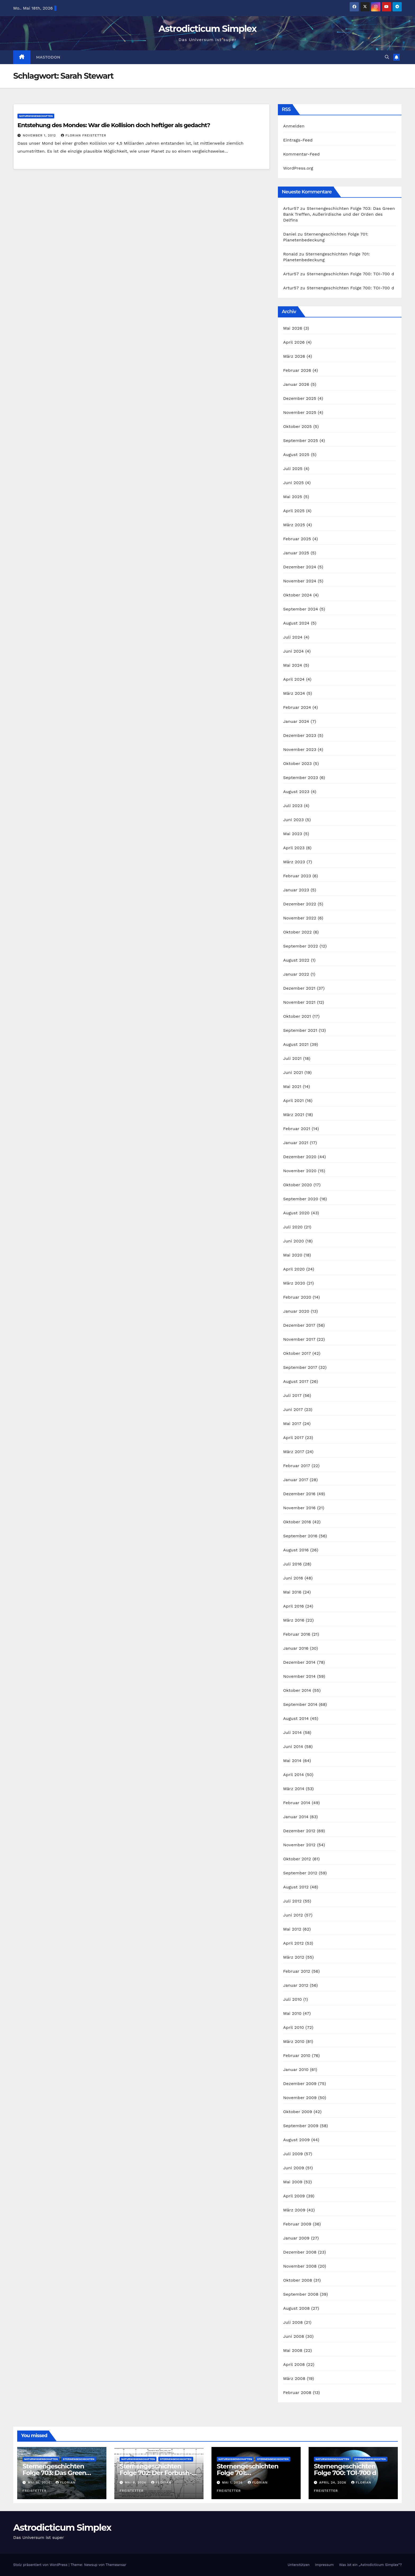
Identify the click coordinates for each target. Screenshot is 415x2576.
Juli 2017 (292, 1395)
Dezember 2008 (300, 2252)
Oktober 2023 (297, 763)
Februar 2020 (297, 1297)
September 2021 (300, 1030)
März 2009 (294, 2209)
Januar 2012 (295, 1985)
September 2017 (300, 1367)
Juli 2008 (293, 2322)
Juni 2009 (293, 2167)
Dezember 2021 (299, 988)
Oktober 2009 (297, 2111)
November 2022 (299, 917)
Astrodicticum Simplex (207, 28)
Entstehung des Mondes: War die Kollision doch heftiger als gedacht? (113, 125)
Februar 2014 (296, 1802)
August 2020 (296, 1212)
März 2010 (293, 2041)
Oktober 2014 (297, 1690)
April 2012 (293, 1943)
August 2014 (296, 1718)
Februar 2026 (297, 370)
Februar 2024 (297, 707)
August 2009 (296, 2139)
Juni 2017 (293, 1409)
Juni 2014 (293, 1746)
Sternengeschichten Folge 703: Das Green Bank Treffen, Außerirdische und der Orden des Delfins (339, 214)
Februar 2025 (297, 538)
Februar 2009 (297, 2224)
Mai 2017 (292, 1423)
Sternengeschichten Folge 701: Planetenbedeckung (248, 2472)
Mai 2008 (293, 2350)
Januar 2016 (296, 1648)
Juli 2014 (292, 1732)
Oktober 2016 (297, 1521)
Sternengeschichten (78, 2459)
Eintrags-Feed (298, 140)
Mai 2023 (292, 833)
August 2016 (296, 1549)
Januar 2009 (296, 2238)
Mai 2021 (292, 1086)
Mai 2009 (293, 2181)
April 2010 (293, 2027)
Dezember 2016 (299, 1493)
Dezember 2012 (299, 1830)
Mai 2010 (292, 2013)
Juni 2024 (293, 651)
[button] (387, 57)
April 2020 (294, 1269)
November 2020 (300, 1170)
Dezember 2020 (300, 1156)
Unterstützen (299, 2565)
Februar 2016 (296, 1634)
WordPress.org (298, 168)
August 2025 (296, 454)
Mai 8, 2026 (136, 2482)
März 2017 (293, 1451)
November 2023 (299, 749)
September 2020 (300, 1198)
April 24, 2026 (333, 2482)
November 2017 (299, 1339)
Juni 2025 (293, 482)
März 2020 (294, 1283)
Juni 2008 (293, 2336)
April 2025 (294, 510)
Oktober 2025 (297, 426)
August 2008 (296, 2308)
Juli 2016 (292, 1563)
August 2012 (296, 1886)
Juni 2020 (293, 1240)
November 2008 (300, 2266)
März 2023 (294, 861)
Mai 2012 (292, 1929)
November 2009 (300, 2097)
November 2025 (299, 412)
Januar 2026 (296, 384)
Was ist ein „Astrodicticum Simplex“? (370, 2565)
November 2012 (299, 1844)
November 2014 (299, 1676)
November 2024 (299, 580)
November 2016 (299, 1507)
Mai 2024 (292, 665)
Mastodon (48, 57)
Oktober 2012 (297, 1858)
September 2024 (300, 609)
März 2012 (293, 1957)
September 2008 (300, 2294)
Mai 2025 (292, 496)
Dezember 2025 (299, 398)
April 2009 (294, 2195)
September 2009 (300, 2125)
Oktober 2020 (297, 1184)
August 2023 (296, 791)
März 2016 (293, 1620)
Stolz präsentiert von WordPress (41, 2565)
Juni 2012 (293, 1915)
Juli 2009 (293, 2153)
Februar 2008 (297, 2392)
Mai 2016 (292, 1592)
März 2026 (294, 356)
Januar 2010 (296, 2069)
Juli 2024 (293, 637)
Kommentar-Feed (301, 154)
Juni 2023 (293, 819)
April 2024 (294, 679)
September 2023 (300, 777)
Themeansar (116, 2565)
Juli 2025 (293, 468)
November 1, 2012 (40, 135)
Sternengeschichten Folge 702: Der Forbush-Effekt (156, 2472)
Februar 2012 (296, 1971)
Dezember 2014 (299, 1662)
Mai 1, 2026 (233, 2482)
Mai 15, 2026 (40, 2482)
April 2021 (293, 1100)
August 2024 (296, 623)
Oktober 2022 (297, 932)
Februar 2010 (296, 2055)
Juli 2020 (293, 1226)
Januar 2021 (295, 1142)
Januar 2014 (296, 1816)
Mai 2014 (292, 1760)
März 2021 (293, 1114)
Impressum (324, 2565)
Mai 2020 (293, 1255)
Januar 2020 (296, 1311)
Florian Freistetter (83, 135)
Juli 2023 (293, 805)
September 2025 (300, 440)
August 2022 (296, 960)
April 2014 (293, 1774)
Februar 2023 (297, 875)
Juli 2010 (292, 1999)
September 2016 (300, 1535)
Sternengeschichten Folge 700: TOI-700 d (350, 273)
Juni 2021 (293, 1072)
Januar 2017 (295, 1479)
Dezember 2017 (299, 1325)
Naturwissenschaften (36, 115)
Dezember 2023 (299, 735)
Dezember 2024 (299, 566)
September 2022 (300, 946)
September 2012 (300, 1872)
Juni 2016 (293, 1578)
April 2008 (294, 2364)
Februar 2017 (296, 1465)
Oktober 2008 (297, 2280)
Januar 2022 (296, 974)
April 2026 (294, 342)
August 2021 (296, 1044)
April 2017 (293, 1437)
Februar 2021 (296, 1128)
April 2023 (294, 847)
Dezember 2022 (299, 903)
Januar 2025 (296, 552)
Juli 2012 (292, 1901)
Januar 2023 (296, 889)
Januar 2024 (296, 721)
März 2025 (294, 524)
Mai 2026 (292, 328)
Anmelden (294, 126)
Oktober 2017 (297, 1353)
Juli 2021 (292, 1058)
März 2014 (293, 1788)
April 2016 (293, 1606)
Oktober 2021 (297, 1016)
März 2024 (294, 693)
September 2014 (300, 1704)
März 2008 (294, 2378)
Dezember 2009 (300, 2083)
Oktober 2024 (297, 594)
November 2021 (299, 1002)
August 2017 (296, 1381)
